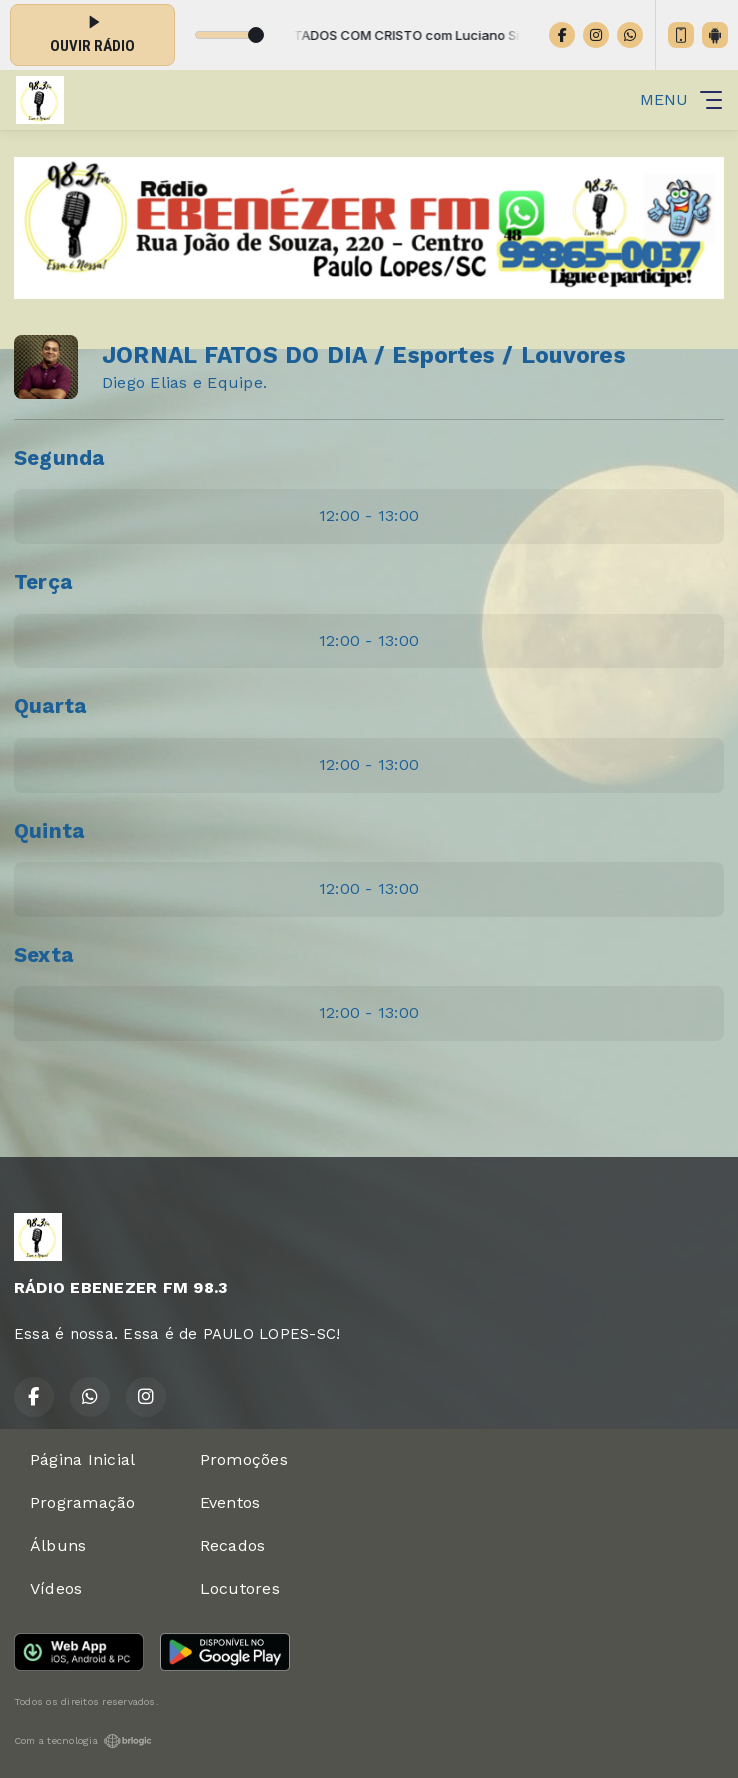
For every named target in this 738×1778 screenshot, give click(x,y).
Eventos (230, 1502)
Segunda (59, 458)
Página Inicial (82, 1459)
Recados (233, 1545)
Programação (83, 1502)
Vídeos (56, 1588)
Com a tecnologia (83, 1741)
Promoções (244, 1459)
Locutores (240, 1588)
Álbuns (58, 1545)
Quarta (50, 706)
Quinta (49, 831)
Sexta (43, 955)
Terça (43, 582)
